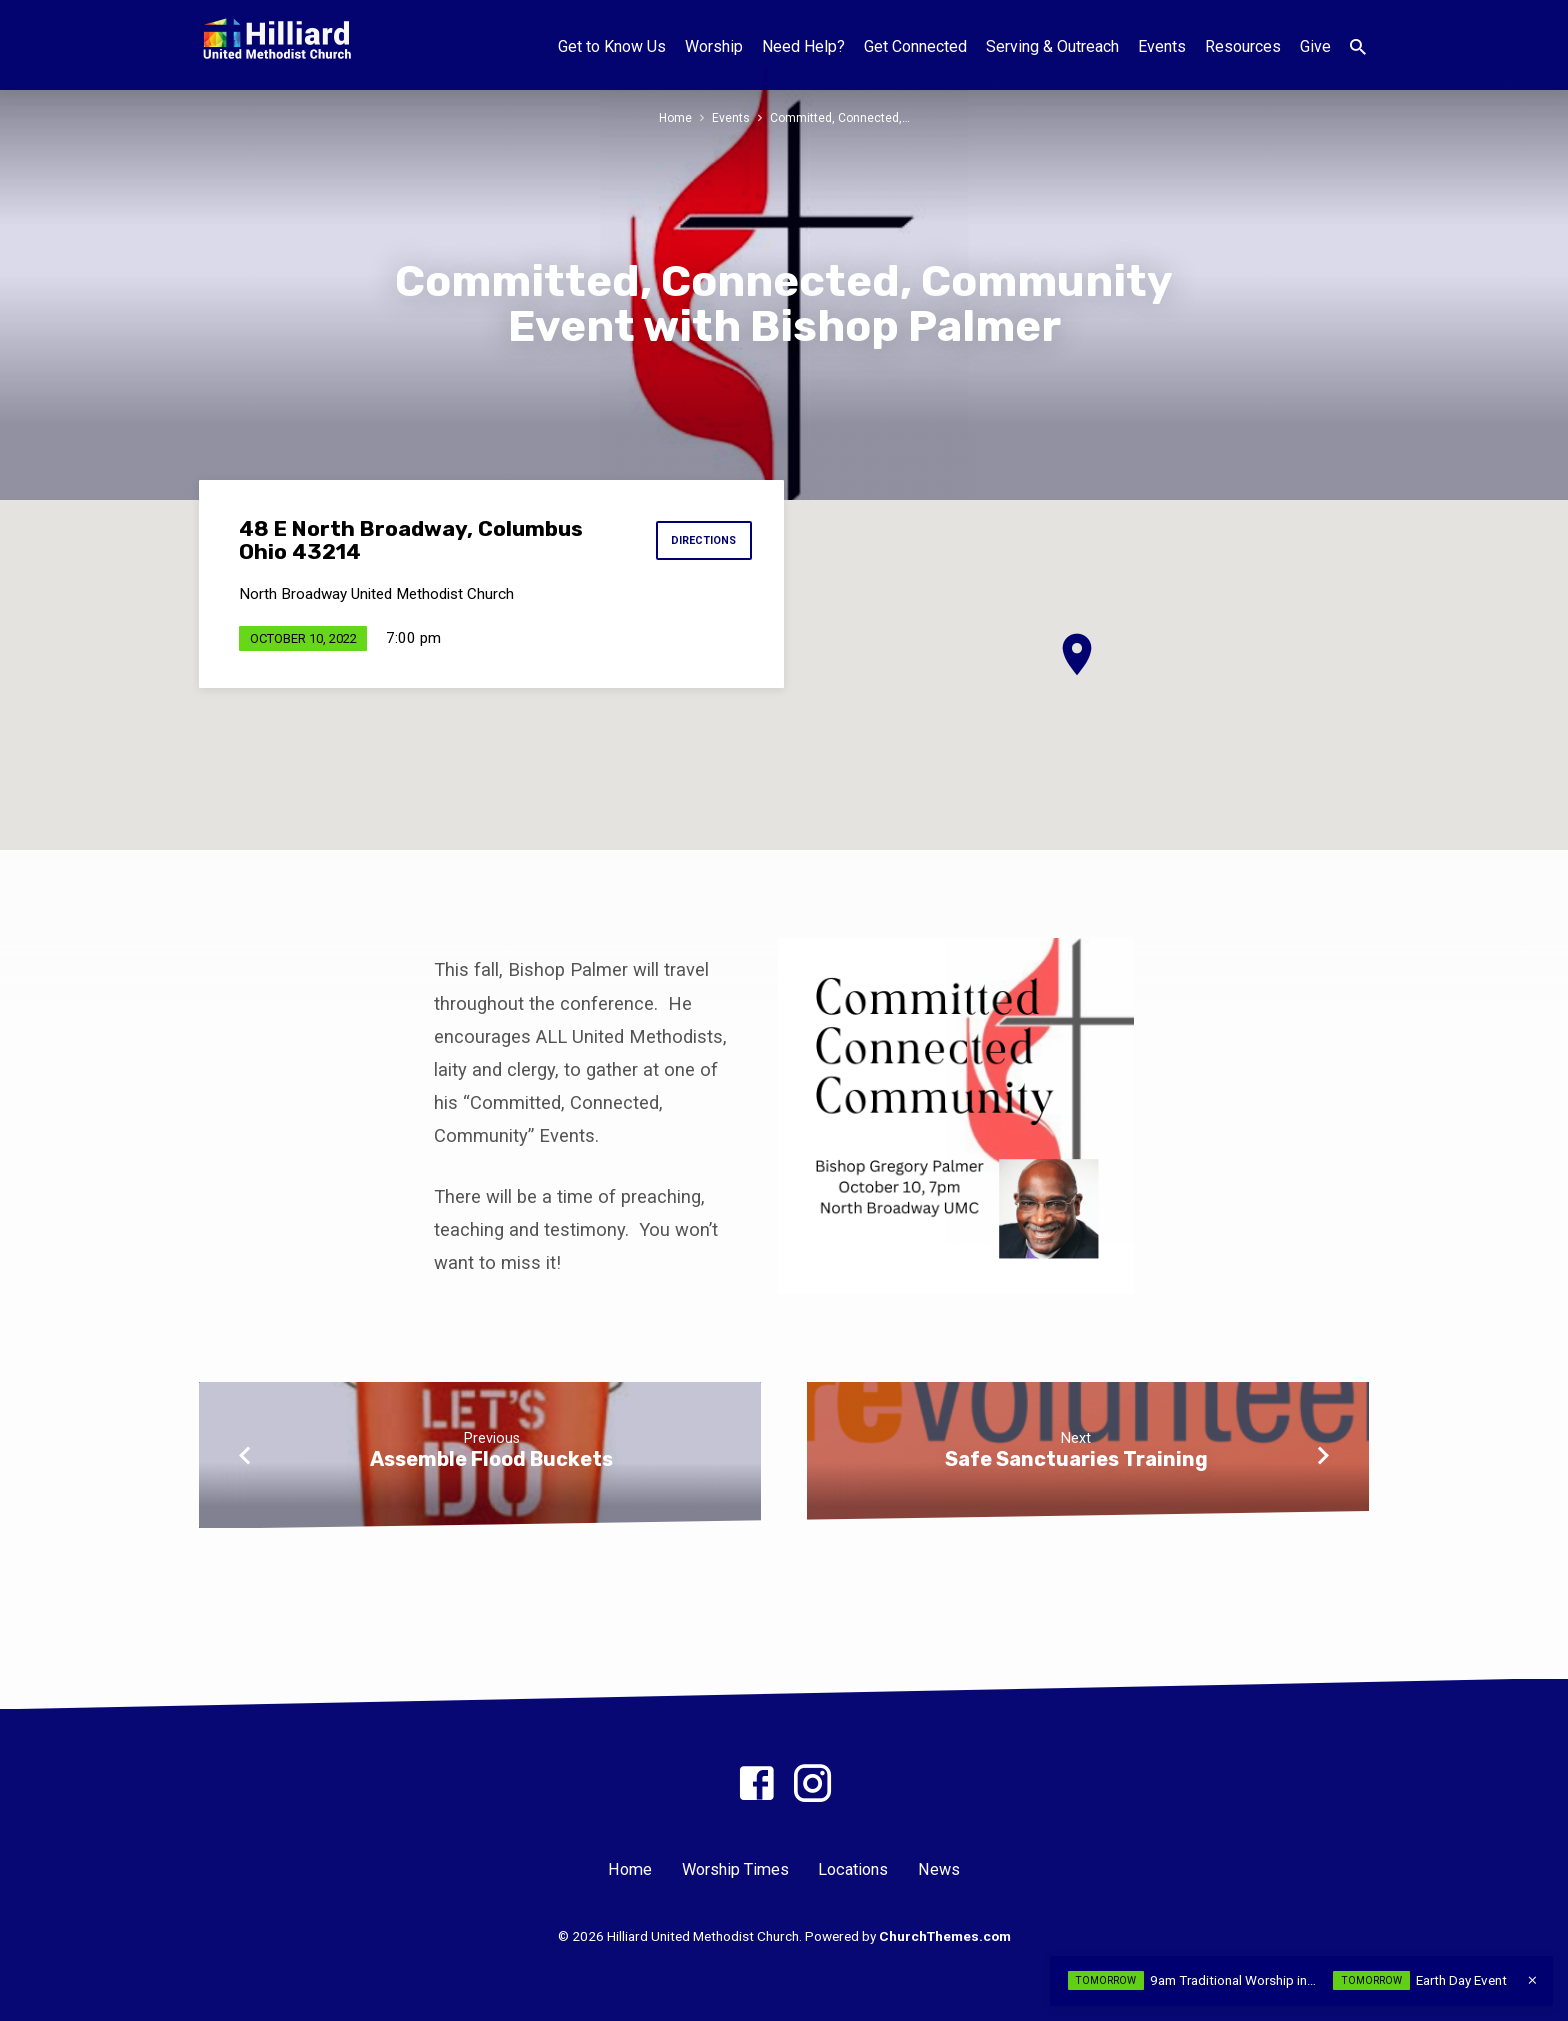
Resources (1243, 46)
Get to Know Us (612, 46)
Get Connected (915, 46)
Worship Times (735, 1869)
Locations (853, 1869)
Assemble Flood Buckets (491, 1459)
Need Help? (803, 46)
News (939, 1869)
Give (1315, 46)
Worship (714, 46)
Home (674, 117)
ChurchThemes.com (945, 1936)
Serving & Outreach (1052, 46)
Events (1162, 46)
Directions (700, 541)
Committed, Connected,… (841, 117)
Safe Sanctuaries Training (1076, 1459)
